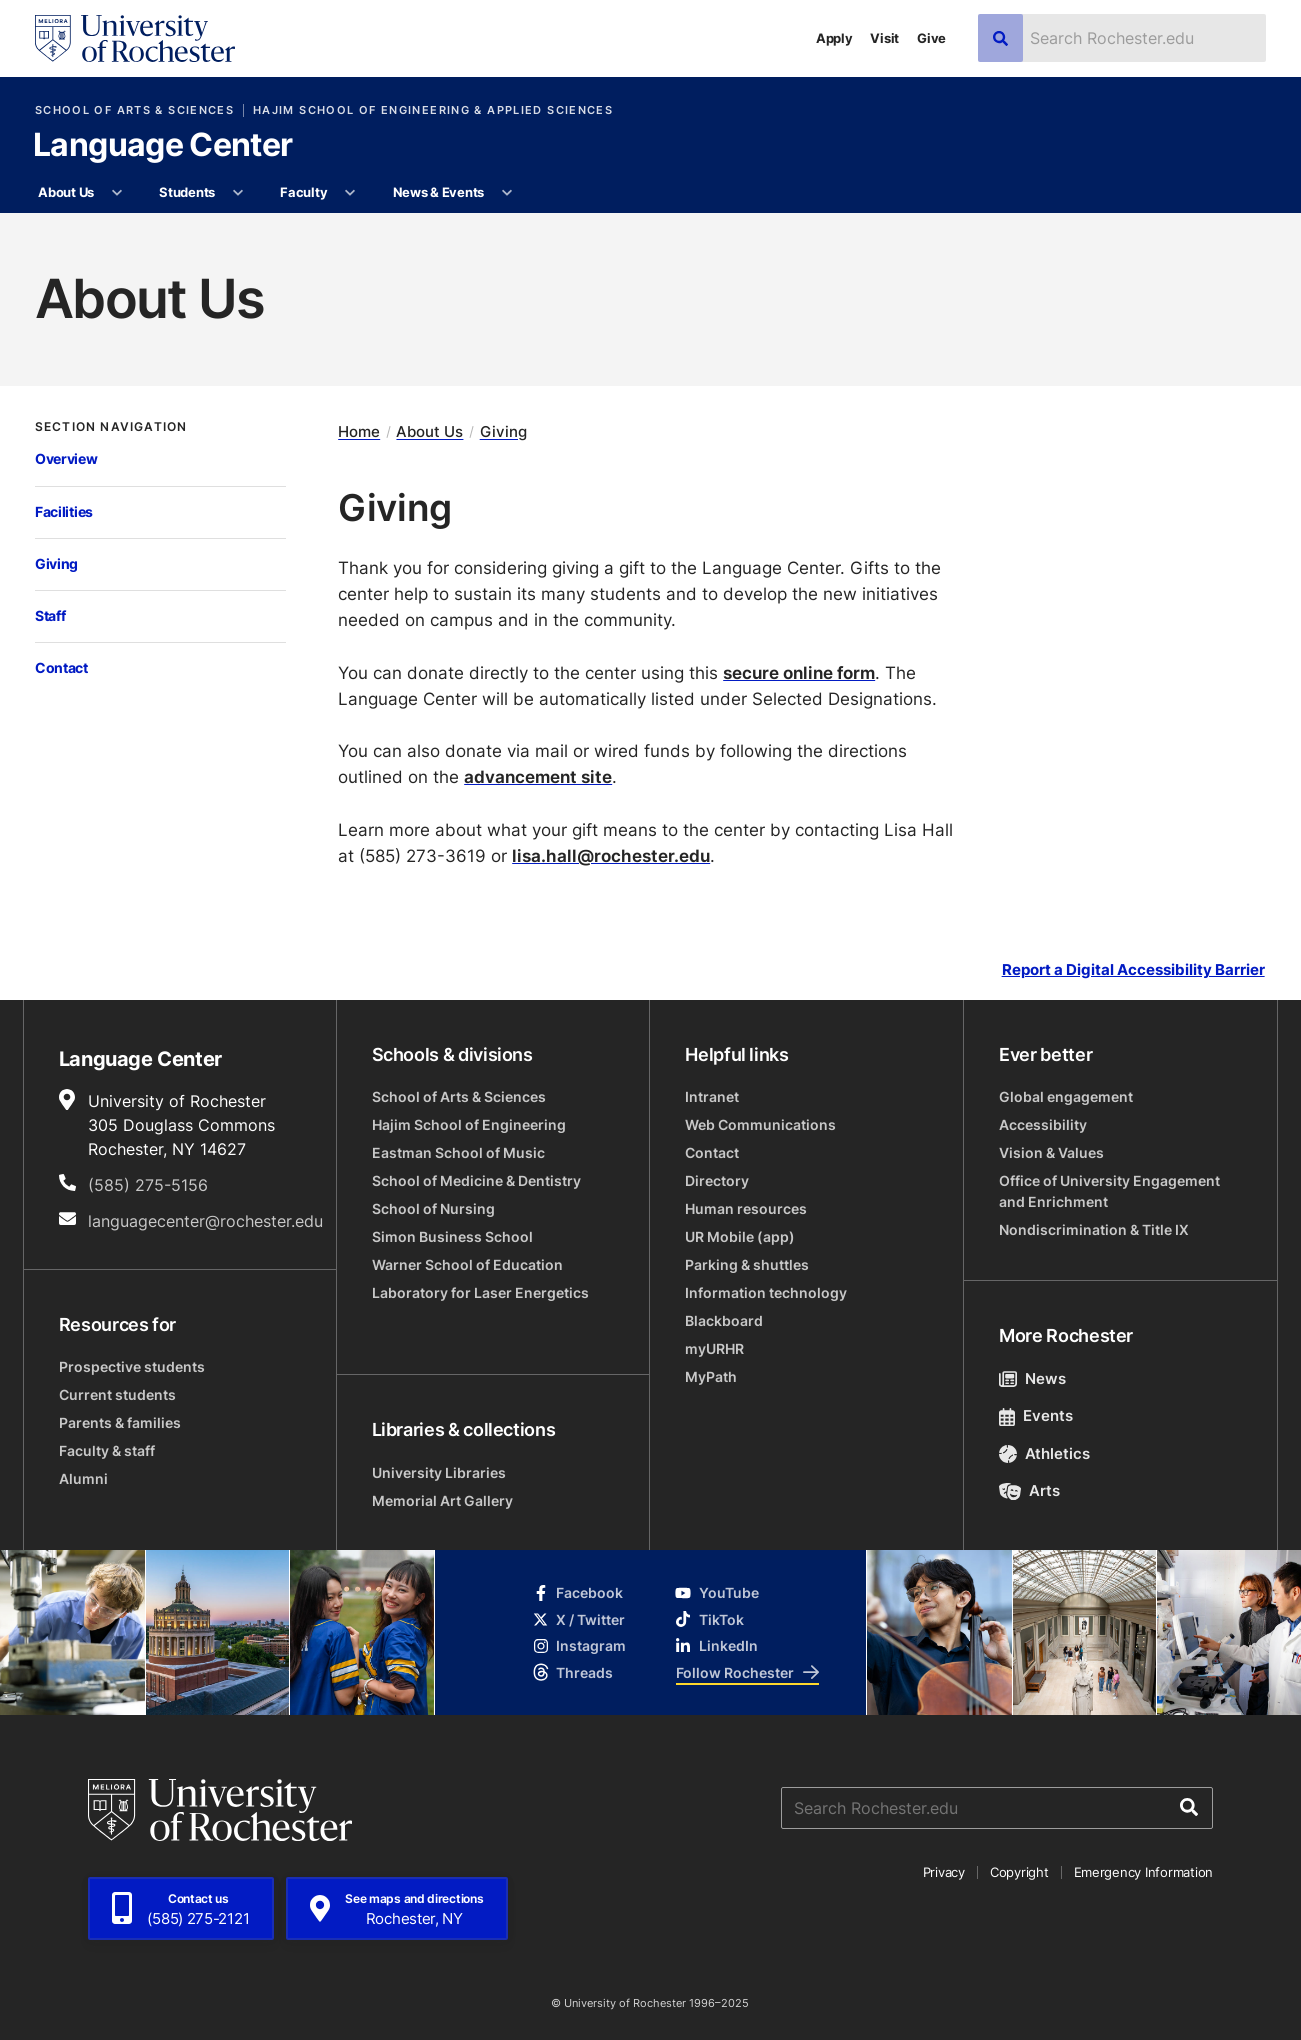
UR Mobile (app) (740, 1236)
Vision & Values (1051, 1152)
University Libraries (439, 1472)
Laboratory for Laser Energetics (480, 1292)
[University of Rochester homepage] (135, 38)
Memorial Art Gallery (442, 1500)
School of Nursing (433, 1208)
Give (931, 38)
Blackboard (724, 1320)
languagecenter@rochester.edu (205, 1221)
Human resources (746, 1208)
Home (359, 432)
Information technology (766, 1292)
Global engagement (1066, 1096)
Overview (66, 459)
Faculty (303, 192)
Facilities (64, 512)
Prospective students (132, 1366)
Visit (884, 38)
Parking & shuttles (747, 1264)
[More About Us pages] (116, 193)
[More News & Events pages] (506, 193)
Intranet (712, 1096)
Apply (834, 38)
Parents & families (120, 1422)
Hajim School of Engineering (469, 1124)
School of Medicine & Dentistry (476, 1180)
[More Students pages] (237, 193)
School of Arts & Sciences (134, 110)
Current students (117, 1394)
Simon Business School (452, 1236)
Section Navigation (111, 427)
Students (187, 192)
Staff (50, 616)
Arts (1029, 1490)
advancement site (538, 776)
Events (1036, 1415)
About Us (66, 192)
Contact (61, 668)
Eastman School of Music (458, 1152)
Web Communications (760, 1124)
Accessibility (1043, 1124)
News (1032, 1378)
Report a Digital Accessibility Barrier (1133, 970)
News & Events (439, 192)
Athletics (1044, 1453)
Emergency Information (1144, 1872)
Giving (56, 564)
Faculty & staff (107, 1450)
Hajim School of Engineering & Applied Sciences (433, 110)
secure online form (799, 672)
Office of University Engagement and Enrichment (1109, 1191)
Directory (717, 1180)
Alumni (83, 1478)
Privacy (944, 1872)
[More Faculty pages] (350, 193)
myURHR (714, 1348)
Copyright (1019, 1872)
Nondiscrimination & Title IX (1094, 1229)
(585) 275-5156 (148, 1185)
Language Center (162, 146)
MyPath (711, 1376)
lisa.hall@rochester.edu (611, 855)
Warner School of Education (467, 1264)
